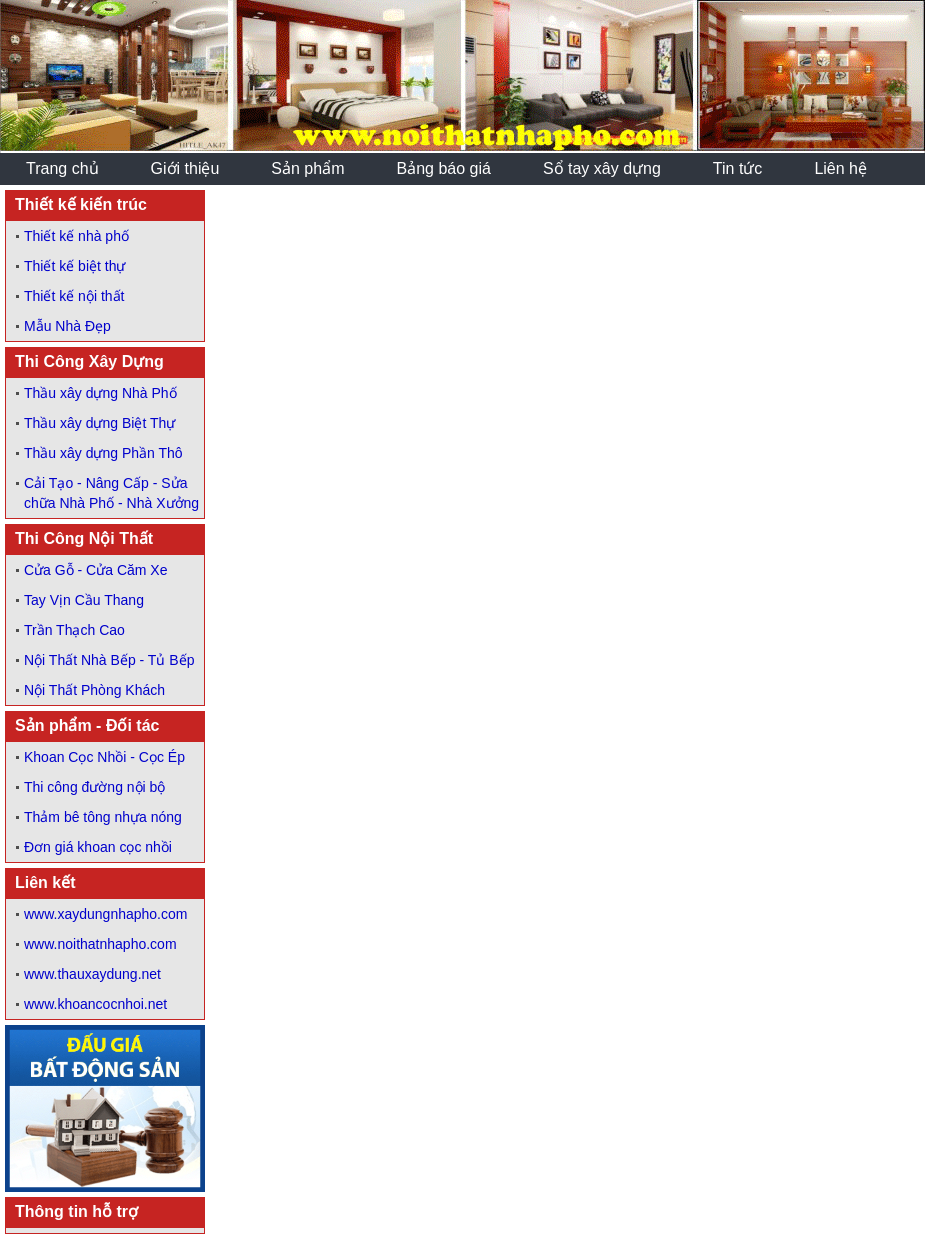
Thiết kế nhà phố (76, 236)
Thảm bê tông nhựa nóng (103, 817)
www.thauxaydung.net (92, 974)
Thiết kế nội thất (74, 296)
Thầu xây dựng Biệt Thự (99, 423)
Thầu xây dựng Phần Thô (103, 453)
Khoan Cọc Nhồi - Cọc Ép (104, 757)
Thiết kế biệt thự (74, 266)
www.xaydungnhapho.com (105, 914)
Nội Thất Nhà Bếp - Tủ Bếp (109, 660)
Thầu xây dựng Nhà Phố (100, 393)
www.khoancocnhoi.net (95, 1004)
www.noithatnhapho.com (100, 944)
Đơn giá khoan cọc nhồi (98, 847)
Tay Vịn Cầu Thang (84, 600)
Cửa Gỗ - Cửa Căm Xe (95, 570)
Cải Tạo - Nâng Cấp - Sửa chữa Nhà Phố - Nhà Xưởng (111, 493)
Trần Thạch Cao (74, 630)
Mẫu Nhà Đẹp (67, 326)
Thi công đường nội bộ (94, 787)
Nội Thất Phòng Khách (94, 690)
